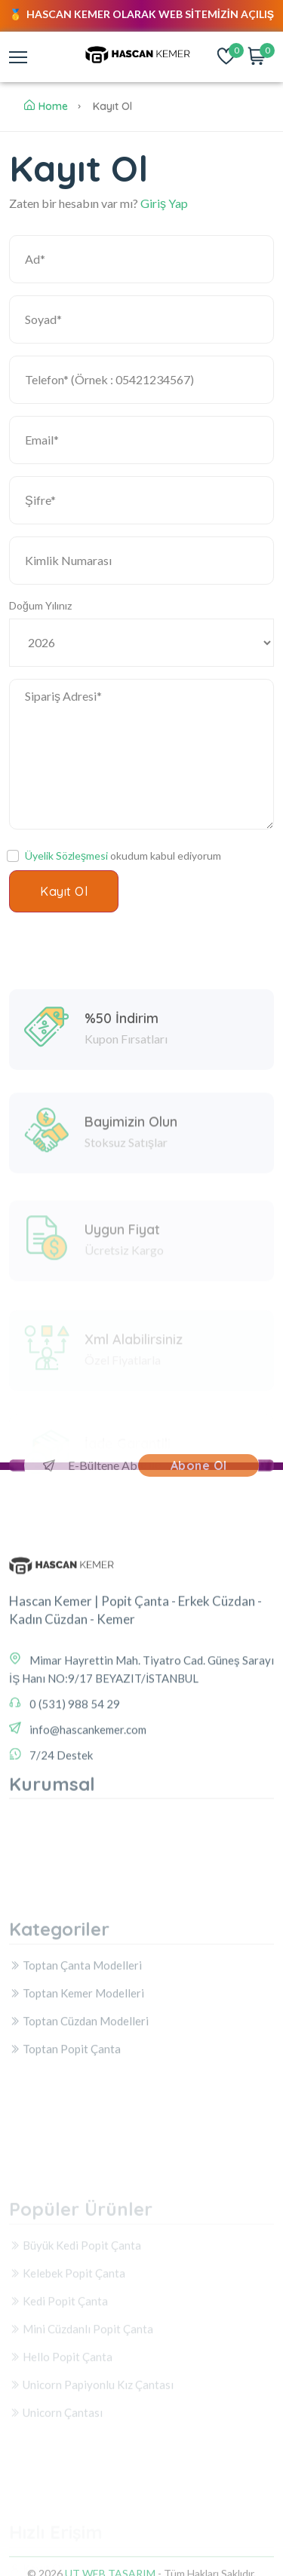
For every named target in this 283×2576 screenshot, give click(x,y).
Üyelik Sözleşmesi (66, 855)
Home (46, 106)
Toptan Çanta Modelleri (75, 2027)
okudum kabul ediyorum (123, 855)
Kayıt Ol (64, 891)
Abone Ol (199, 1465)
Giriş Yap (164, 203)
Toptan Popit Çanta (65, 2110)
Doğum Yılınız (40, 605)
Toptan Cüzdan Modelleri (79, 2082)
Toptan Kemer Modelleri (76, 2054)
